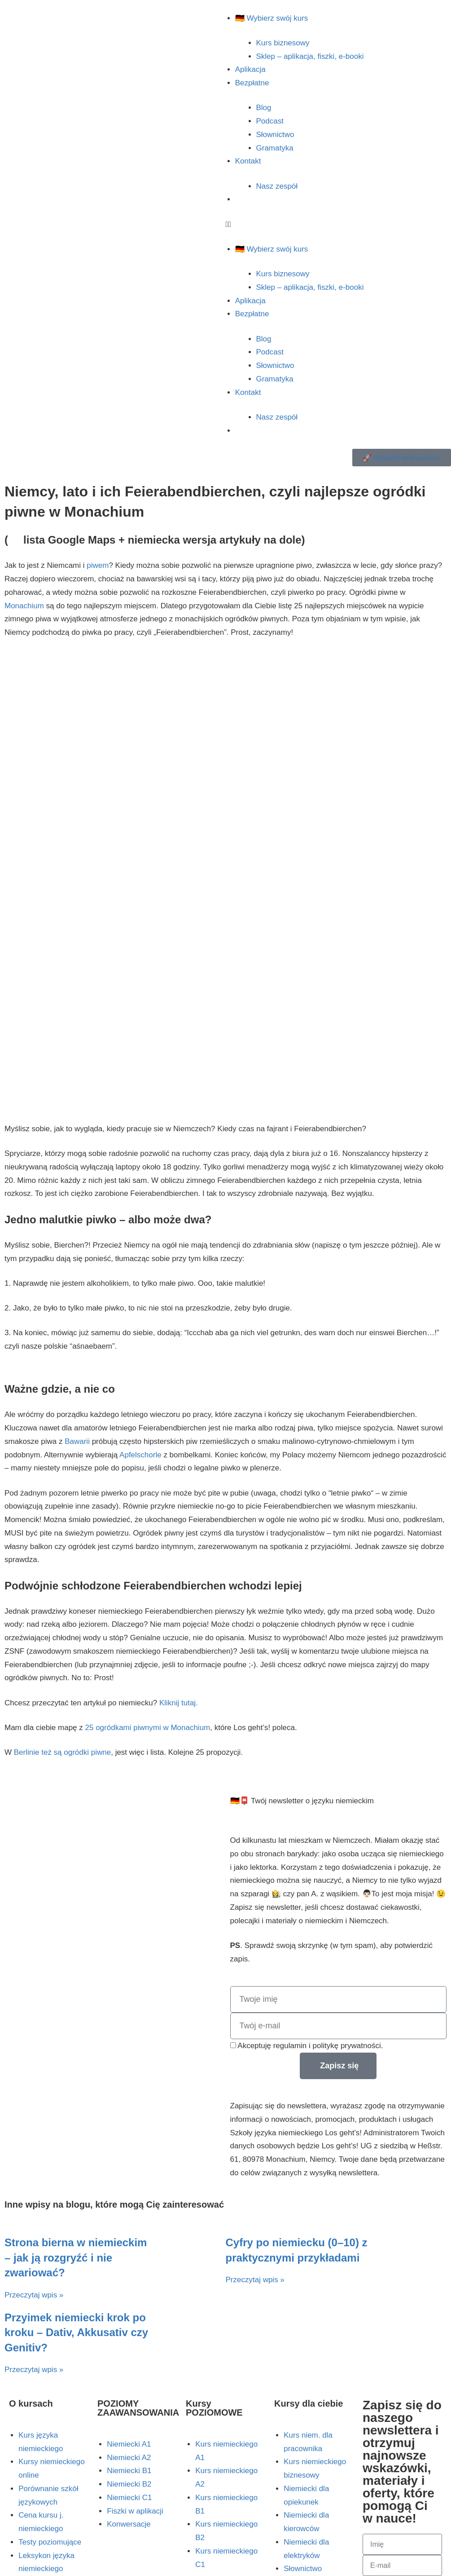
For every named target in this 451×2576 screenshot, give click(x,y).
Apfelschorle (140, 1455)
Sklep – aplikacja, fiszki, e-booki (310, 56)
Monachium (24, 606)
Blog (263, 107)
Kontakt (248, 161)
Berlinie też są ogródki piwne (62, 1752)
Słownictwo (275, 134)
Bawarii (77, 1441)
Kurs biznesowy (283, 43)
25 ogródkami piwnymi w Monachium (147, 1727)
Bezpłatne (252, 83)
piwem (98, 565)
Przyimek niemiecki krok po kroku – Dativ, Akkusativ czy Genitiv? (76, 2332)
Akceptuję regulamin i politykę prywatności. (310, 2045)
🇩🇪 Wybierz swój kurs (271, 18)
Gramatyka (274, 148)
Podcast (270, 121)
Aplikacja (250, 69)
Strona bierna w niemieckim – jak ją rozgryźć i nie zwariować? (75, 2257)
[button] (338, 224)
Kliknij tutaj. (178, 1703)
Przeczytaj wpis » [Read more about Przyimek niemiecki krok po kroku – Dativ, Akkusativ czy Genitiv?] (33, 2370)
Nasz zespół (277, 186)
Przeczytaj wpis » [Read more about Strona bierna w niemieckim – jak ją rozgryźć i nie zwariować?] (33, 2295)
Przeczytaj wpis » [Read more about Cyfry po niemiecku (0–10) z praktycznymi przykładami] (255, 2279)
